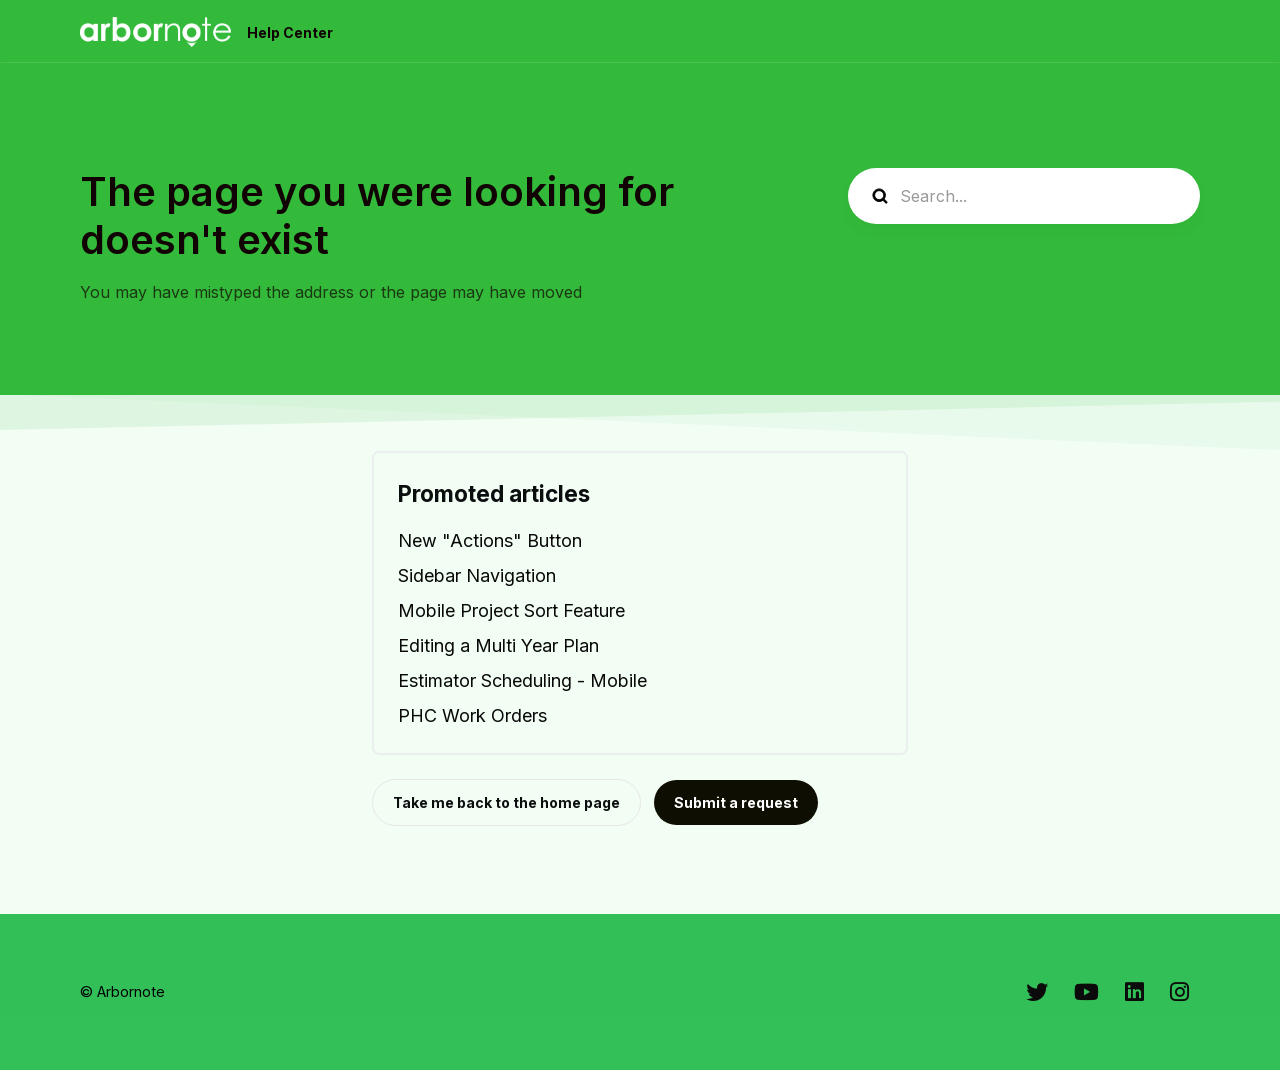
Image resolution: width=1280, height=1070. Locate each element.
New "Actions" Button (490, 540)
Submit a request (736, 802)
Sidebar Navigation (477, 575)
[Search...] (1024, 196)
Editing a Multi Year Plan (498, 645)
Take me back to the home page (506, 802)
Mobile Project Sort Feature (511, 610)
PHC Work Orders (472, 715)
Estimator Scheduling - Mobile (522, 680)
